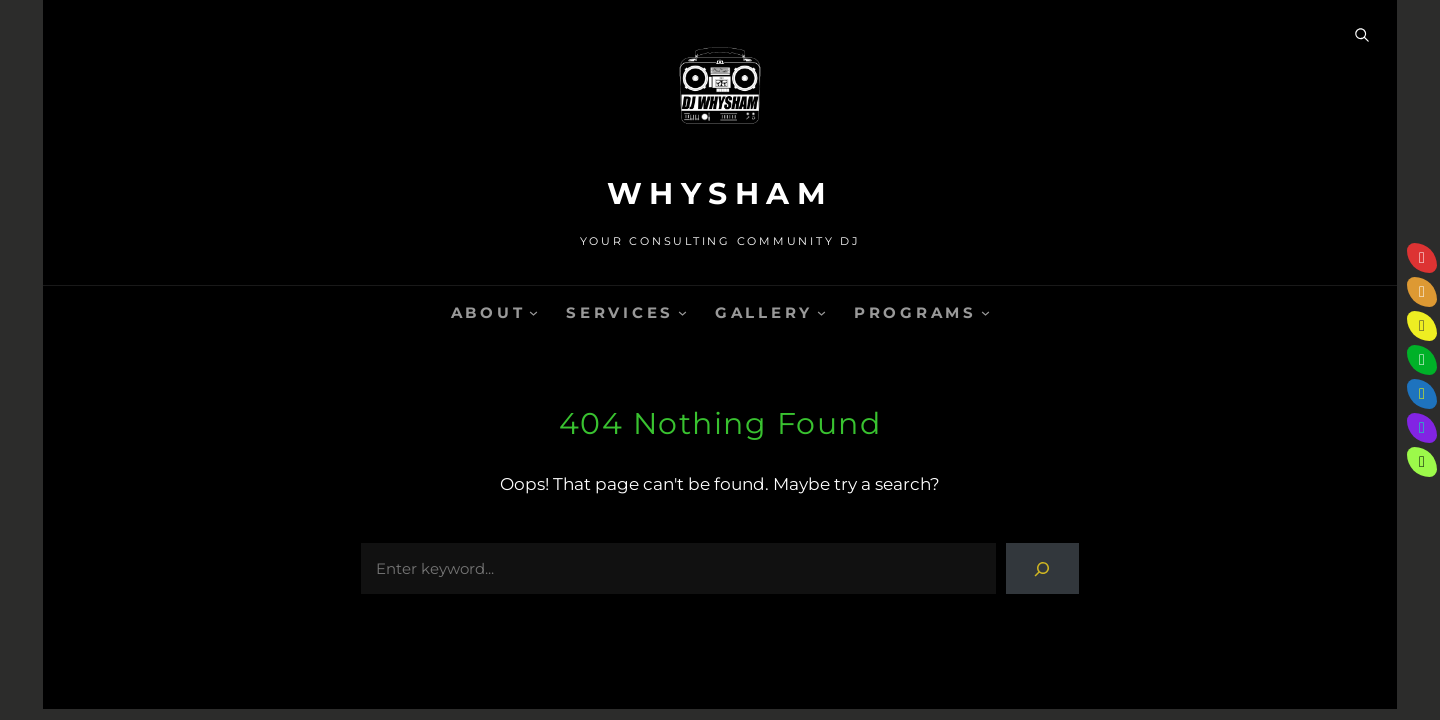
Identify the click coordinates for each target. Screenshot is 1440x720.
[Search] (1042, 568)
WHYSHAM (720, 193)
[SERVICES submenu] (682, 312)
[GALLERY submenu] (821, 312)
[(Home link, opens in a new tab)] (720, 95)
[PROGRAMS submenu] (985, 312)
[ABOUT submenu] (533, 312)
